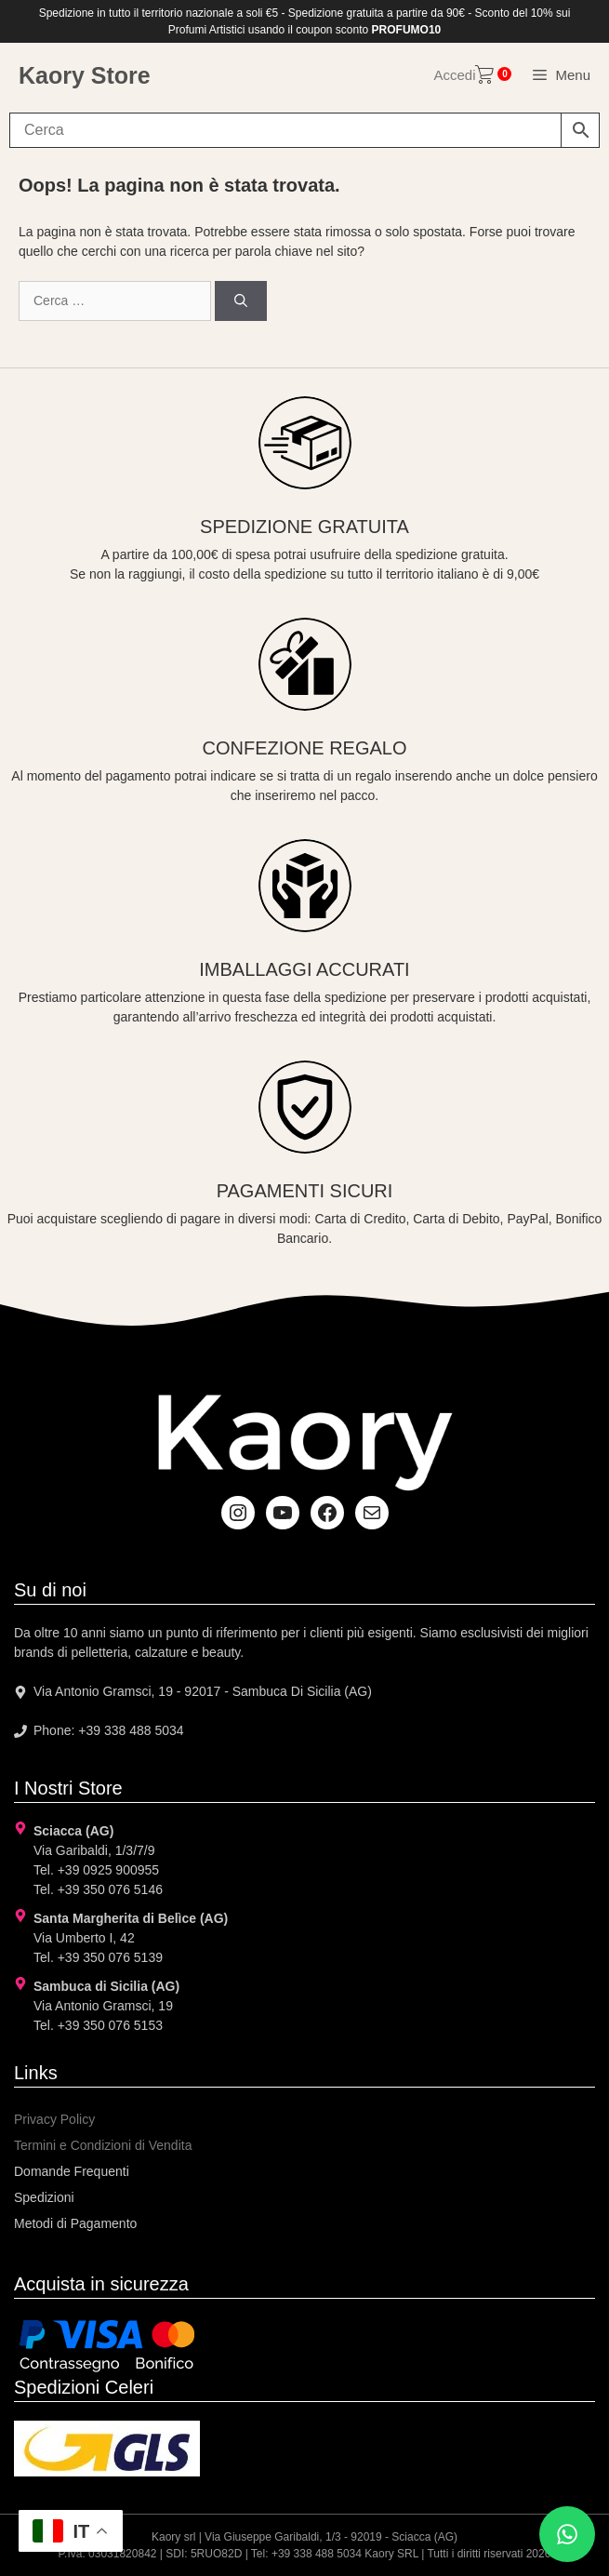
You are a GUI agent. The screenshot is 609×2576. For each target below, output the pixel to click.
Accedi (454, 75)
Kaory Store (85, 75)
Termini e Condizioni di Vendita (103, 2145)
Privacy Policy (54, 2119)
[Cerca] (241, 301)
